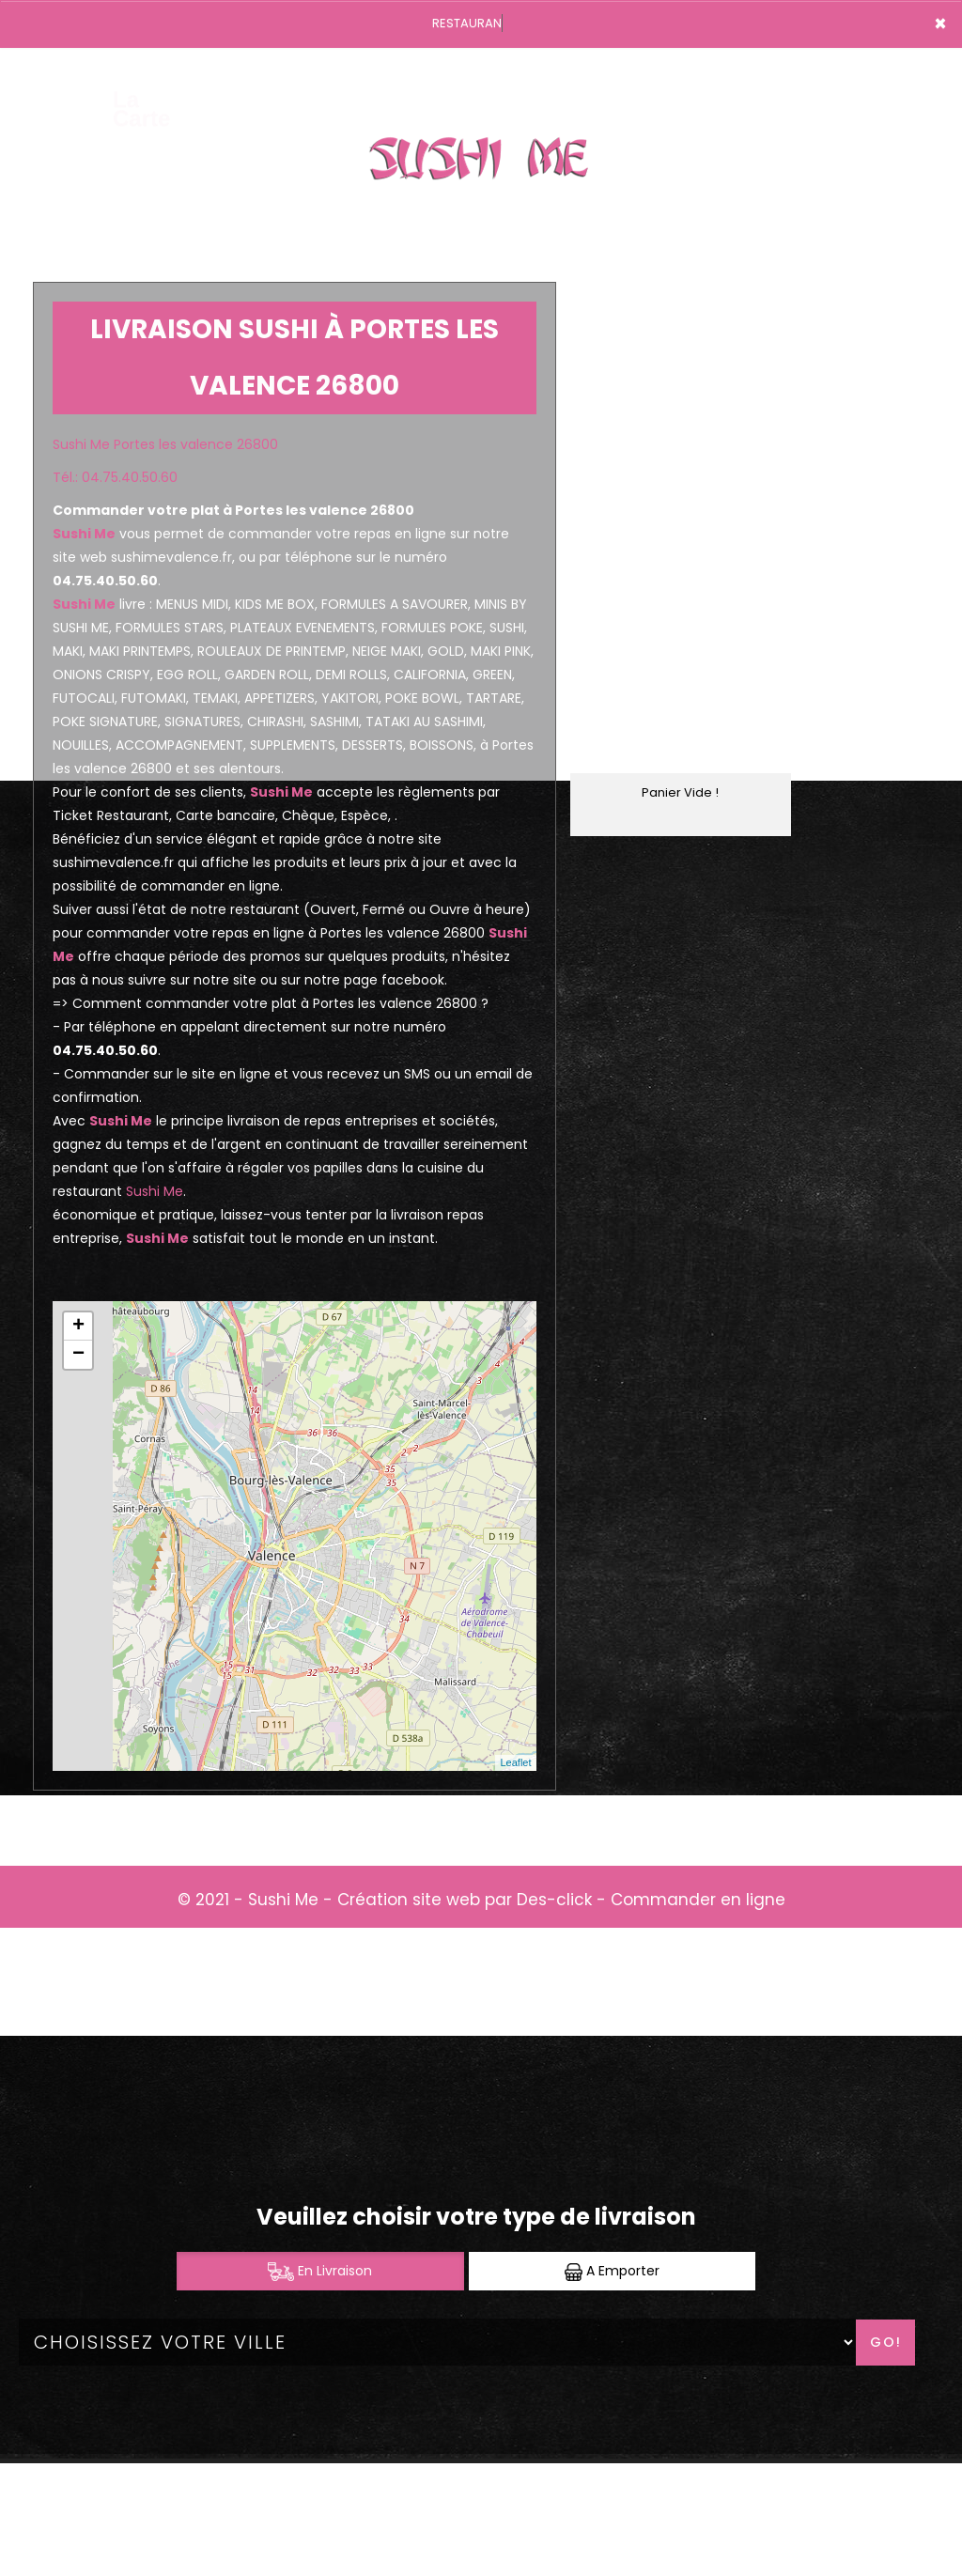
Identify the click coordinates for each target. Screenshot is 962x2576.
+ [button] (78, 1326)
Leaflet (515, 1762)
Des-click (554, 1899)
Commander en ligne (698, 1899)
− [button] (78, 1355)
